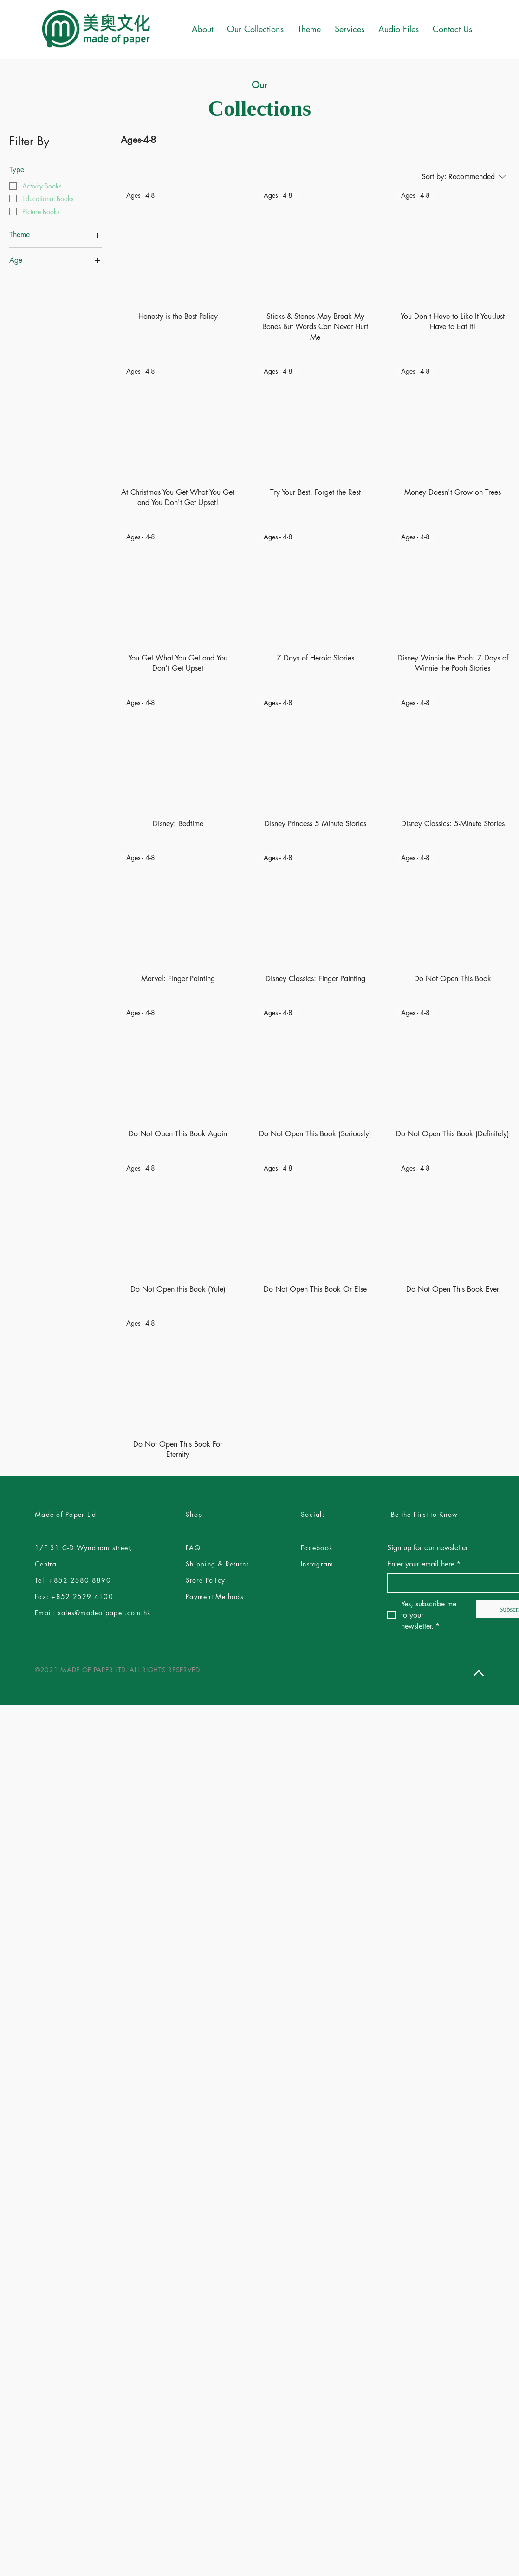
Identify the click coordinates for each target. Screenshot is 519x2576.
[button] (309, 28)
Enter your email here (424, 1564)
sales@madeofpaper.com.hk (104, 1612)
